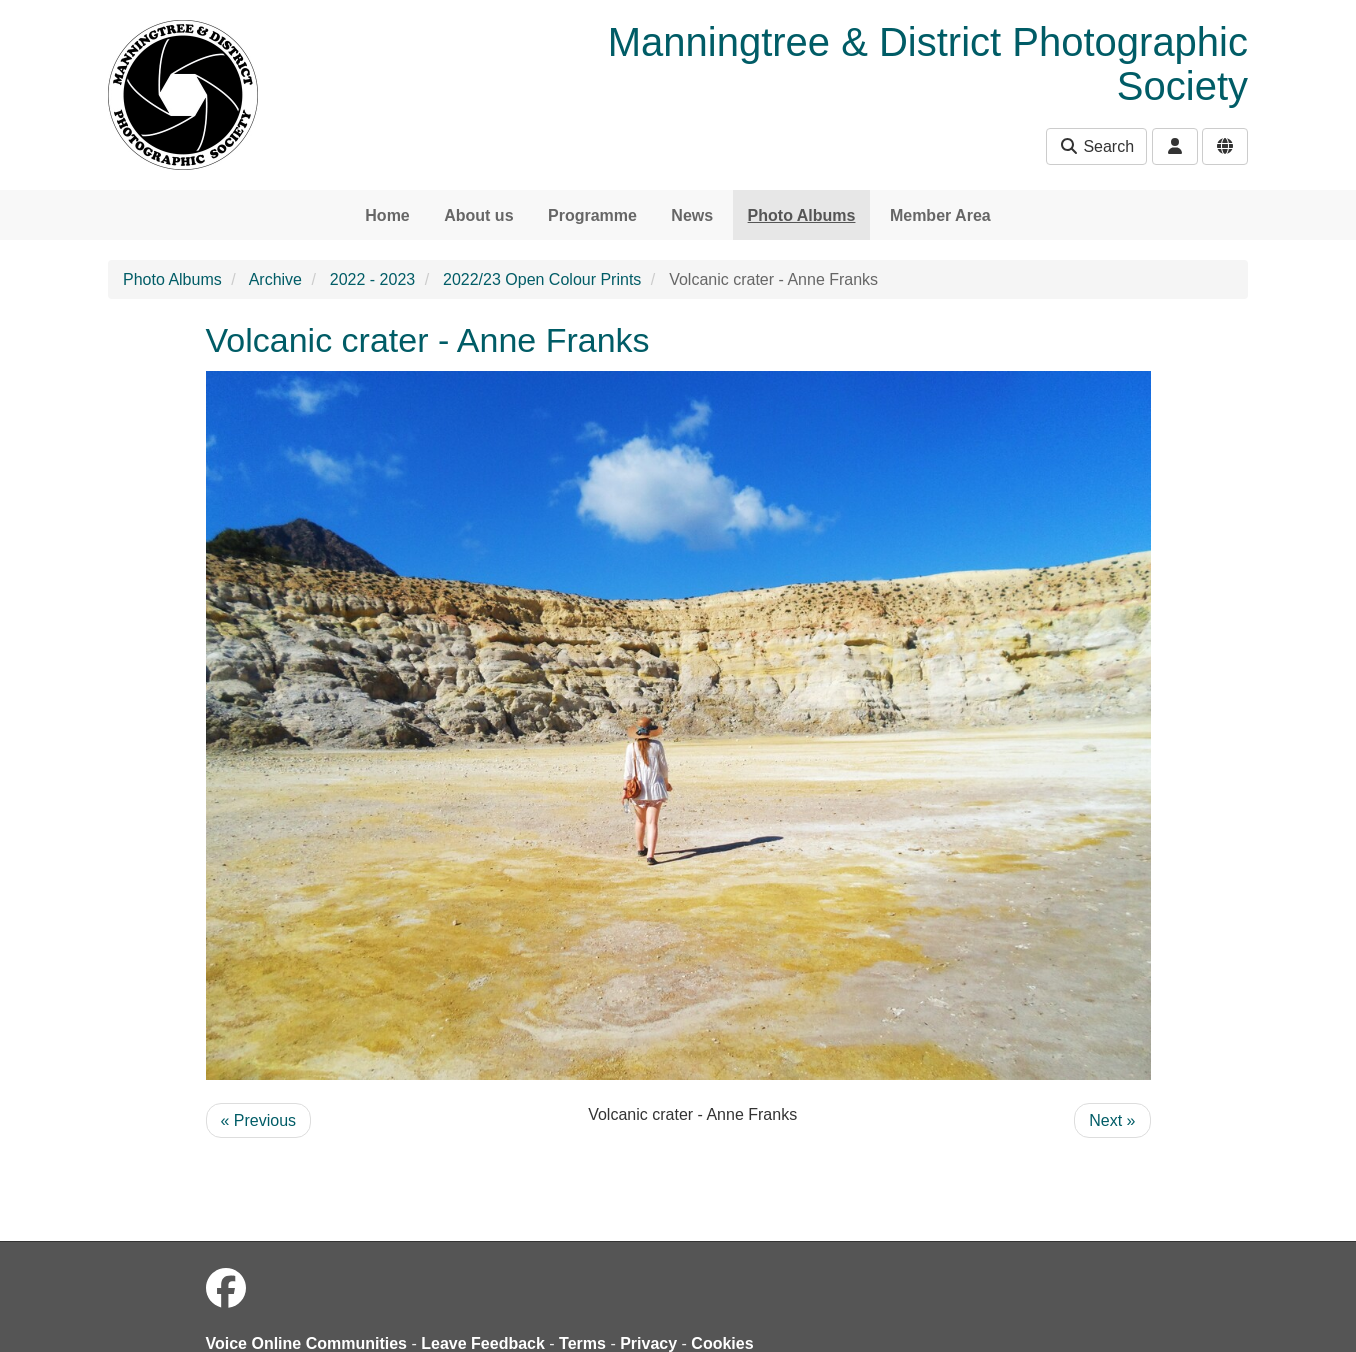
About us (478, 215)
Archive (275, 279)
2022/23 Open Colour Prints (542, 279)
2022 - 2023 (372, 279)
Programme (592, 215)
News (692, 215)
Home (387, 215)
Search (1096, 146)
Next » (1112, 1120)
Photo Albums (802, 215)
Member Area (940, 215)
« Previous (259, 1120)
